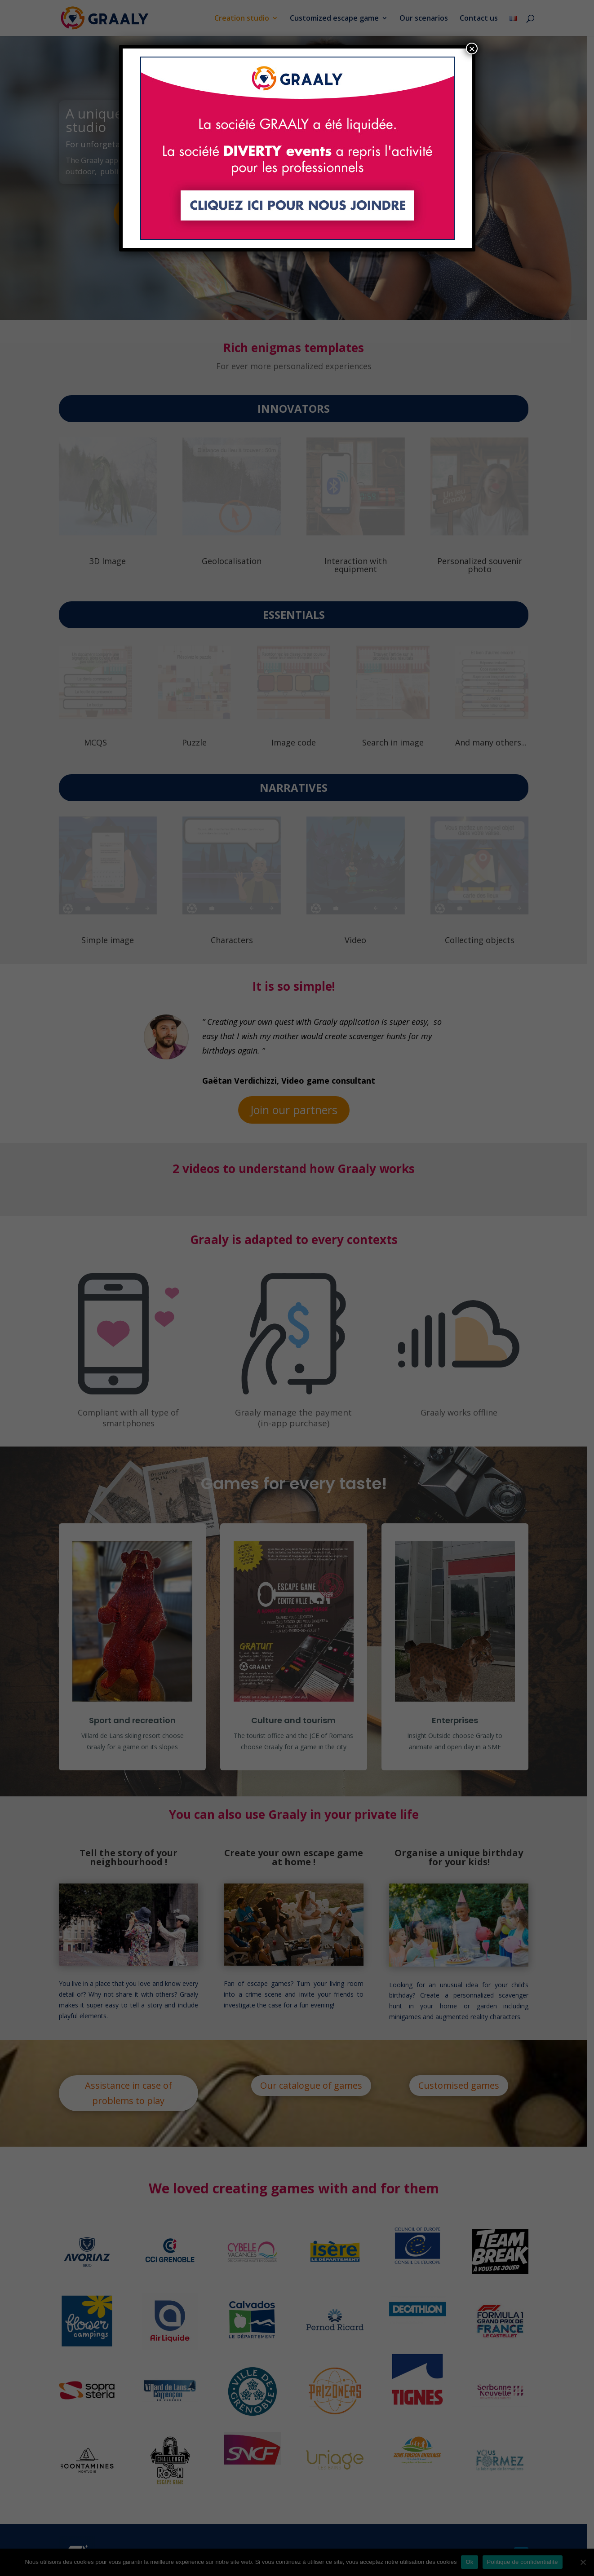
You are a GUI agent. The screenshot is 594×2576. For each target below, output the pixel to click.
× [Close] (472, 48)
